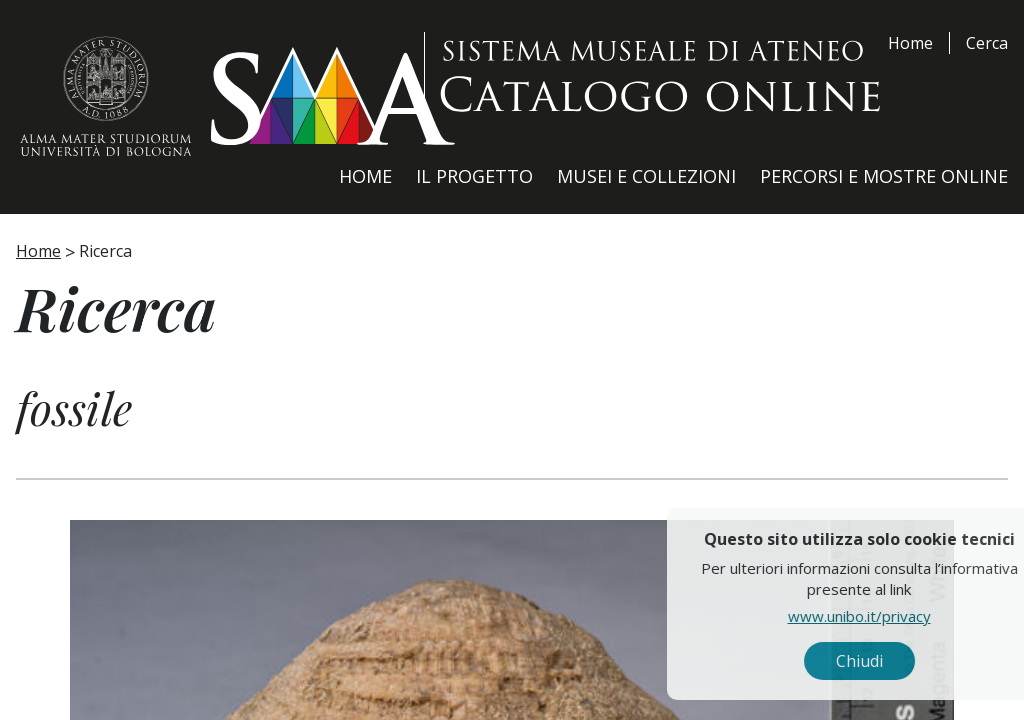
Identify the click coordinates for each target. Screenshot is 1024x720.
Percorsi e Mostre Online (884, 176)
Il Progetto (474, 176)
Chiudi (901, 661)
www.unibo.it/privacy (901, 615)
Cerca (987, 43)
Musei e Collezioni (646, 176)
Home (910, 43)
